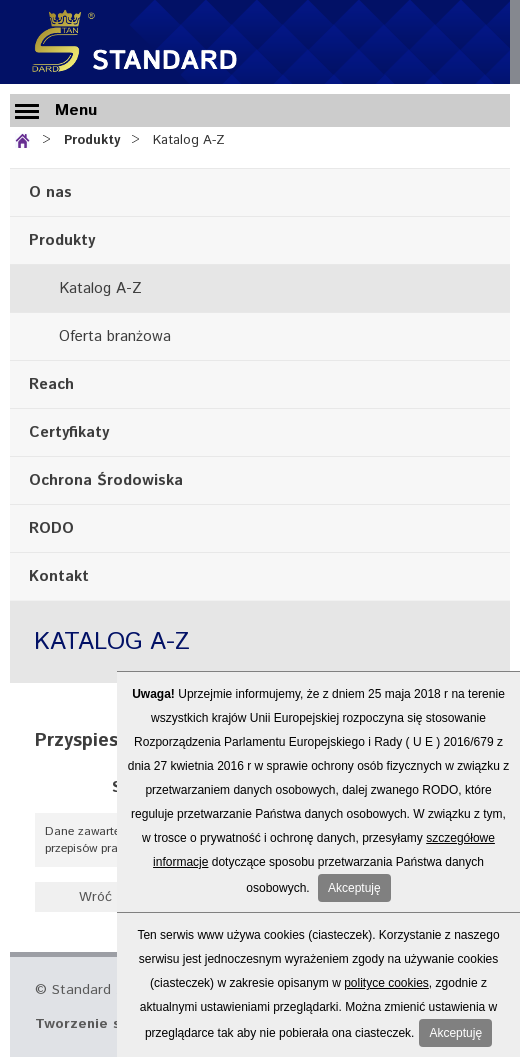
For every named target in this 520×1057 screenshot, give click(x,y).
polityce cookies (386, 983)
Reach (51, 384)
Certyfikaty (69, 432)
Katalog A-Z (189, 140)
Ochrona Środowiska (106, 480)
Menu (76, 110)
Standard (130, 42)
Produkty (92, 140)
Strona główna (26, 138)
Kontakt (59, 576)
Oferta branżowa (115, 336)
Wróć (95, 897)
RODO (51, 528)
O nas (50, 192)
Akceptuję (354, 888)
